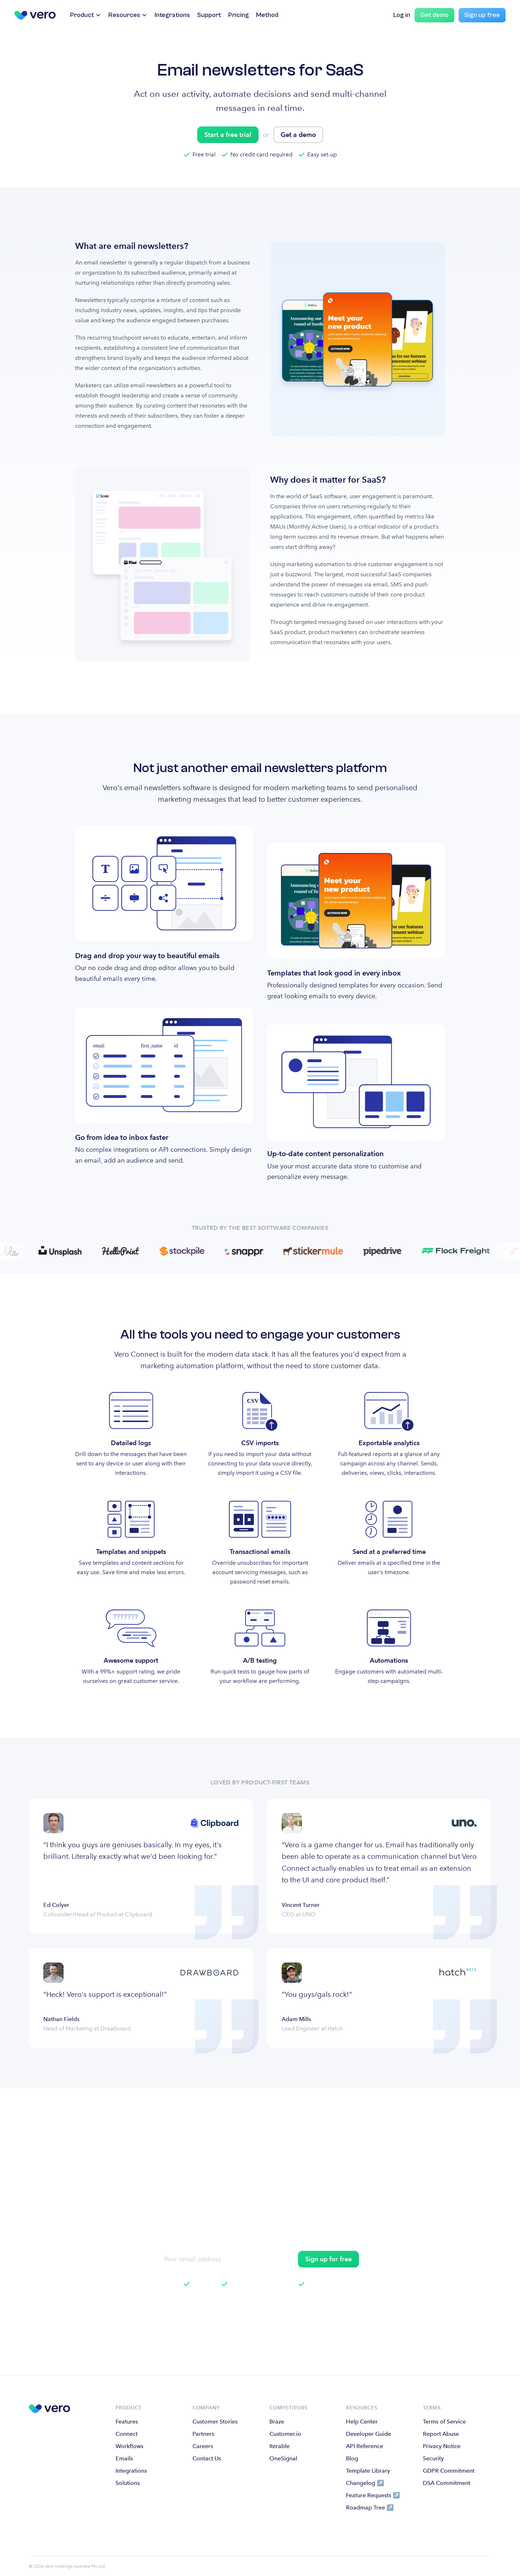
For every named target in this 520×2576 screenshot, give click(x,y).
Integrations (172, 15)
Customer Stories (215, 2421)
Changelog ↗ (365, 2483)
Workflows (129, 2446)
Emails (124, 2458)
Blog (352, 2458)
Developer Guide (368, 2433)
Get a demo (298, 134)
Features (127, 2421)
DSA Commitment (446, 2483)
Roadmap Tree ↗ (370, 2507)
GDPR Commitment (448, 2470)
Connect (127, 2433)
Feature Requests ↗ (373, 2495)
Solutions (128, 2483)
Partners (203, 2433)
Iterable (279, 2446)
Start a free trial (227, 134)
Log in (401, 15)
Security (433, 2458)
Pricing (238, 15)
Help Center (362, 2421)
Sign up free (482, 15)
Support (209, 15)
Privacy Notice (441, 2446)
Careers (202, 2446)
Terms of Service (444, 2421)
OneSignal (283, 2458)
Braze (276, 2421)
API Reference (364, 2446)
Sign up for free (328, 2259)
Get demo (434, 15)
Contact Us (206, 2458)
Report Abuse (441, 2433)
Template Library (368, 2470)
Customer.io (285, 2433)
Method (267, 15)
